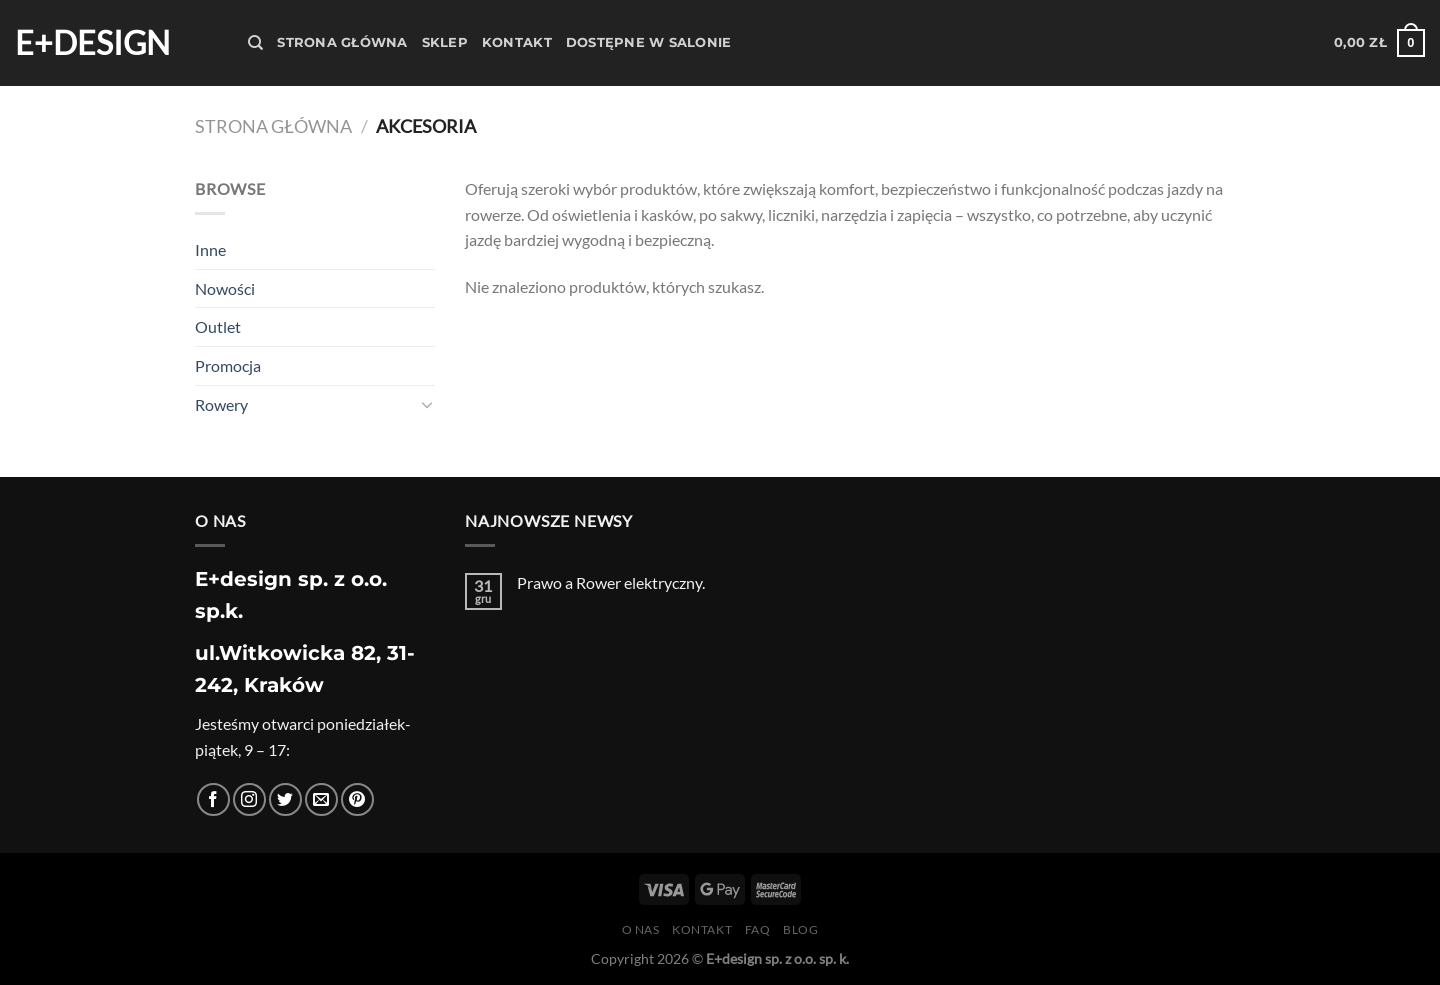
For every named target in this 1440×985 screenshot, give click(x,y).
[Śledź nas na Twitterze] (285, 799)
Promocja (228, 365)
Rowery (221, 404)
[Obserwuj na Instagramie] (249, 799)
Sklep (445, 42)
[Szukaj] (255, 43)
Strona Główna (342, 42)
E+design (92, 43)
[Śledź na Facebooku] (213, 799)
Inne (210, 249)
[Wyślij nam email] (321, 799)
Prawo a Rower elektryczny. (611, 582)
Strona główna (273, 126)
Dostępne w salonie (649, 42)
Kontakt (517, 42)
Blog (800, 929)
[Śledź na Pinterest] (357, 799)
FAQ (758, 929)
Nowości (225, 288)
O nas (641, 929)
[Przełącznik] (427, 404)
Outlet (218, 326)
